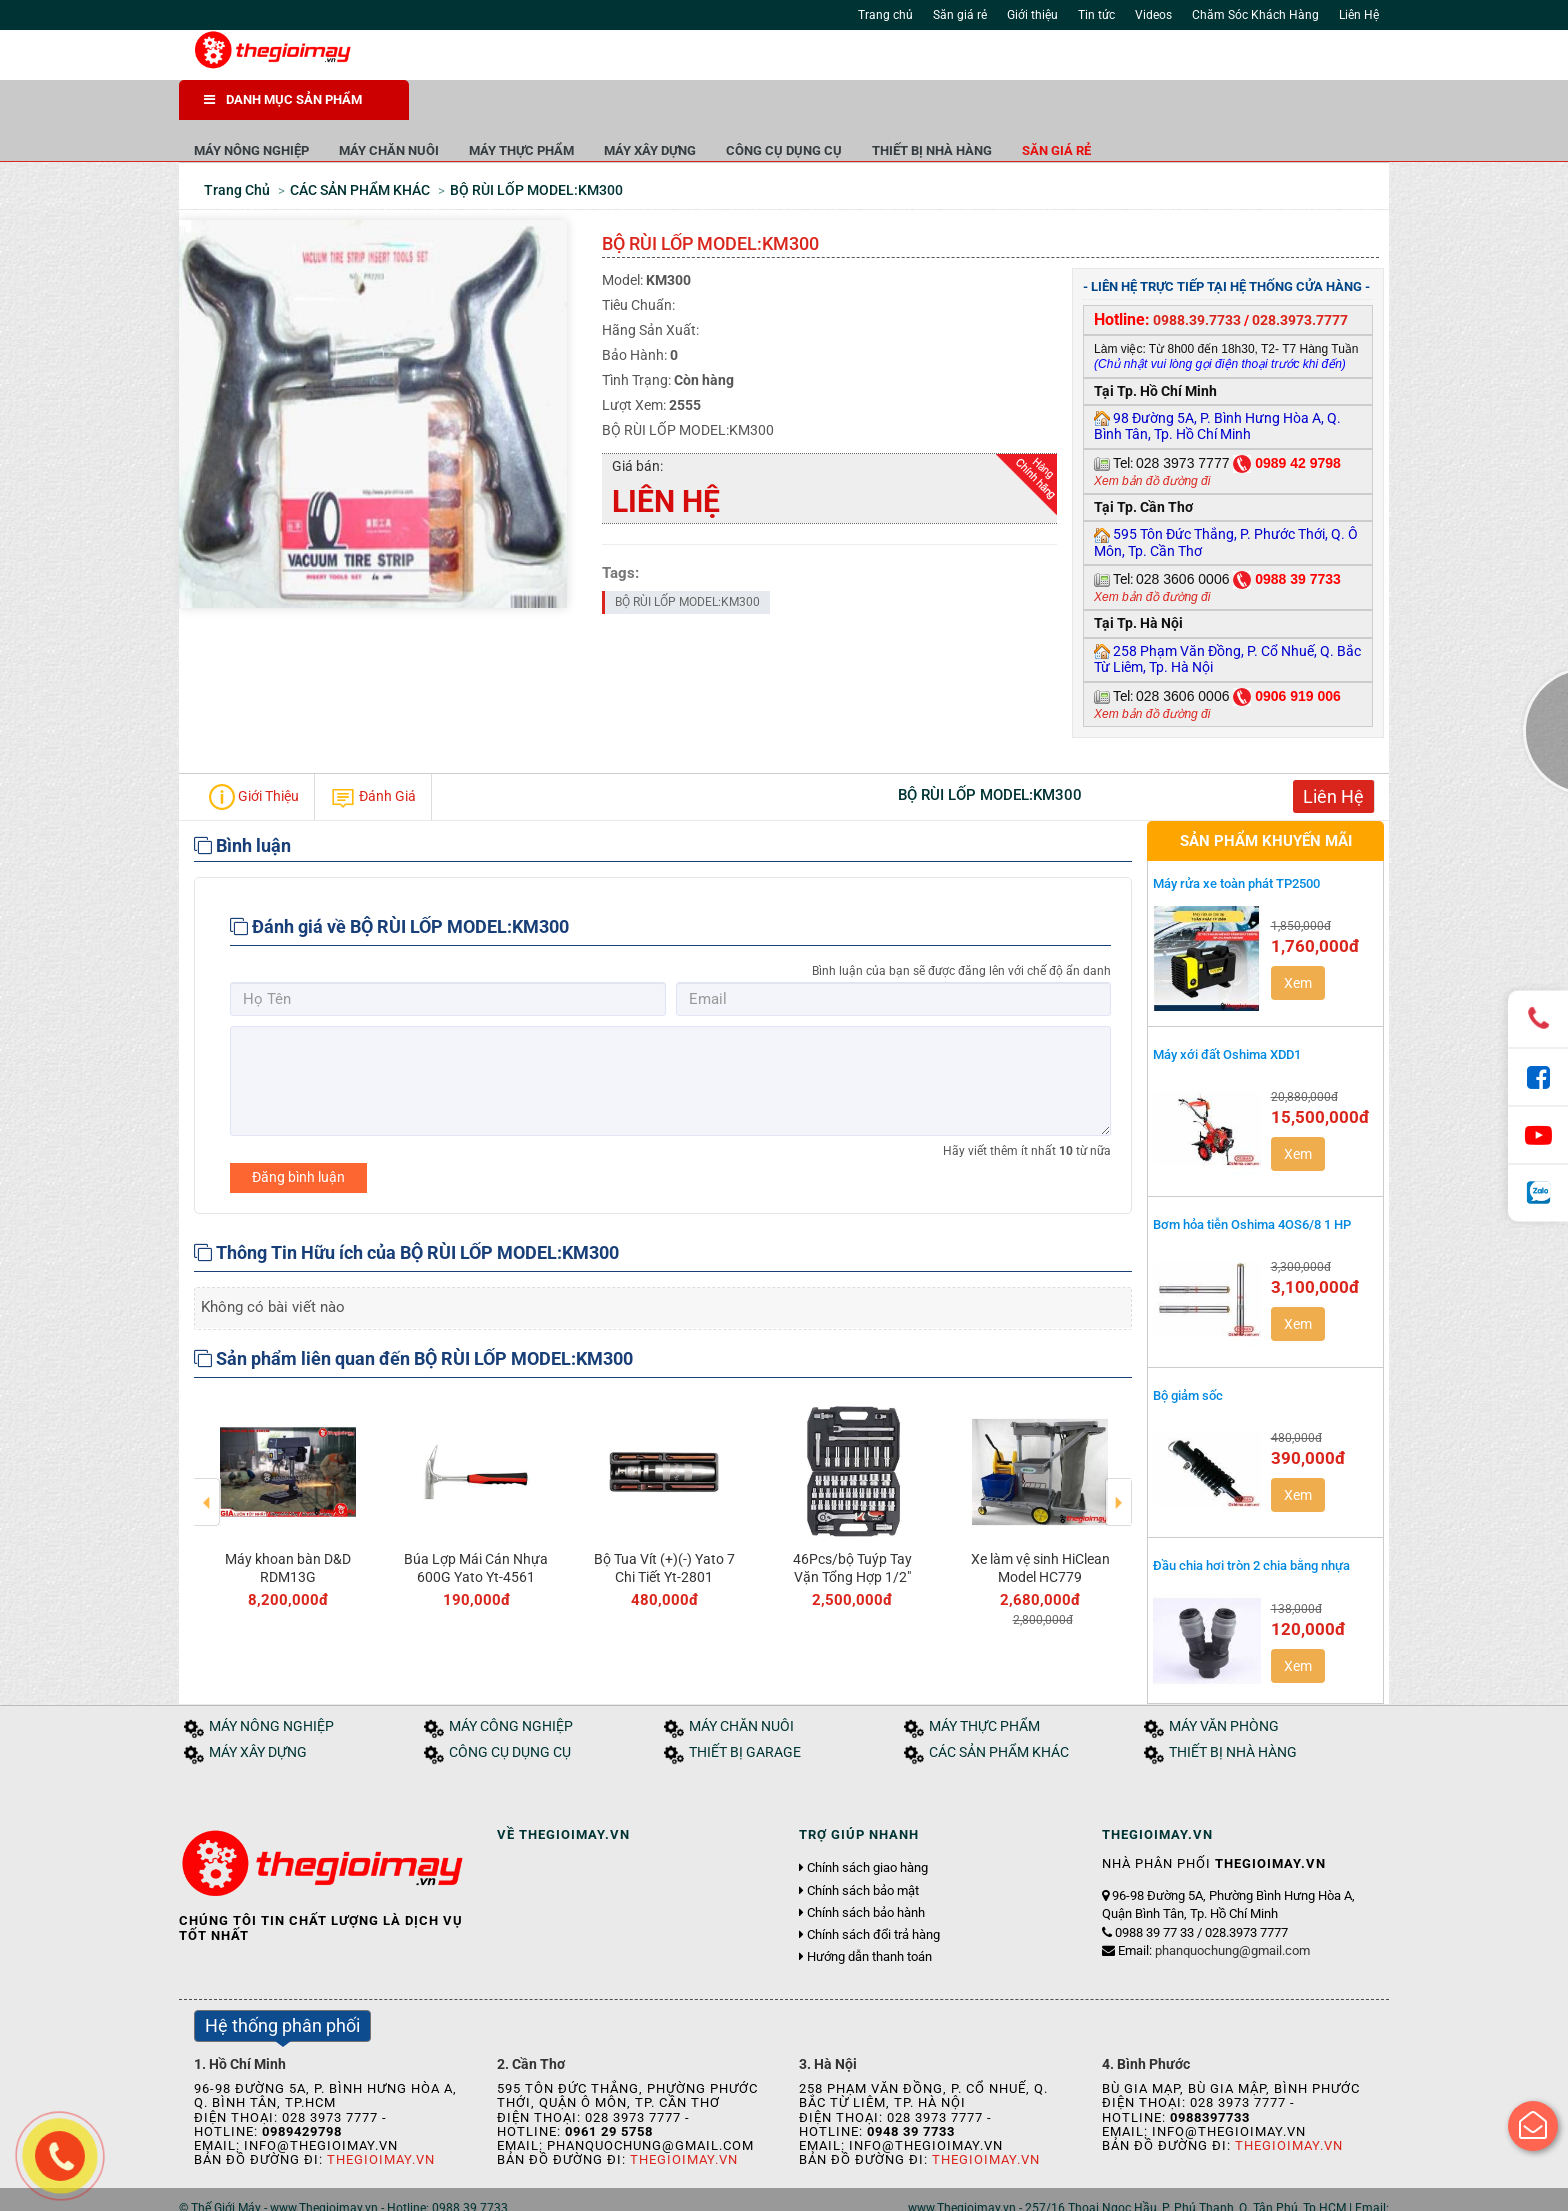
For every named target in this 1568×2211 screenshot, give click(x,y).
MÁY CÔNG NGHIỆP (511, 1686)
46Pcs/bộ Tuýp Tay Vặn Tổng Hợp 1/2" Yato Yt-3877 (852, 1537)
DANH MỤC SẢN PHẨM (283, 99)
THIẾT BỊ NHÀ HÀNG (1162, 109)
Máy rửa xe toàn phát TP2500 (1236, 843)
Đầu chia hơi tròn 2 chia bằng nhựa (1251, 1526)
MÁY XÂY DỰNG (880, 109)
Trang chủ (885, 15)
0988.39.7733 (1197, 280)
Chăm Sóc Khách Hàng (1255, 15)
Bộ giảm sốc (1188, 1355)
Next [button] (1118, 1448)
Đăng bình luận (298, 1137)
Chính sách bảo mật (863, 1851)
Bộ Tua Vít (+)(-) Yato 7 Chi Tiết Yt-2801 (664, 1528)
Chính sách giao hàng (867, 1829)
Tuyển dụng (404, 2190)
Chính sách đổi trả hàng (873, 1895)
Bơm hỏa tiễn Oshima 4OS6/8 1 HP (1252, 1184)
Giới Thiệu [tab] (254, 757)
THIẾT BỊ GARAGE (745, 1712)
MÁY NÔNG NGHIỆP (481, 109)
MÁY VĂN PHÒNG (1224, 1686)
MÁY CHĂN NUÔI (619, 109)
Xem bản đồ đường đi (1152, 441)
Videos (1153, 15)
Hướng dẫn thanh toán (869, 1918)
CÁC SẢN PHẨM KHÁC (999, 1712)
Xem (1298, 943)
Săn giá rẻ (960, 15)
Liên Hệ (1359, 15)
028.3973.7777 (1300, 280)
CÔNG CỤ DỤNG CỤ (1014, 109)
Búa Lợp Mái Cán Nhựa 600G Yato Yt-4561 (476, 1528)
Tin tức (1096, 15)
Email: (1214, 1911)
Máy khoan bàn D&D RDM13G (288, 1528)
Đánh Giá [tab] (373, 757)
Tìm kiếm (1026, 60)
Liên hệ (472, 2190)
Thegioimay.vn (381, 2120)
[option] (288, 1462)
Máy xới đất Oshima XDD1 (1227, 1014)
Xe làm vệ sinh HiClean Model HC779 (1040, 1528)
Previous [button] (207, 1448)
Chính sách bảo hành (866, 1873)
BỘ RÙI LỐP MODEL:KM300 (687, 562)
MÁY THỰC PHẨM (751, 109)
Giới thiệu (1032, 15)
